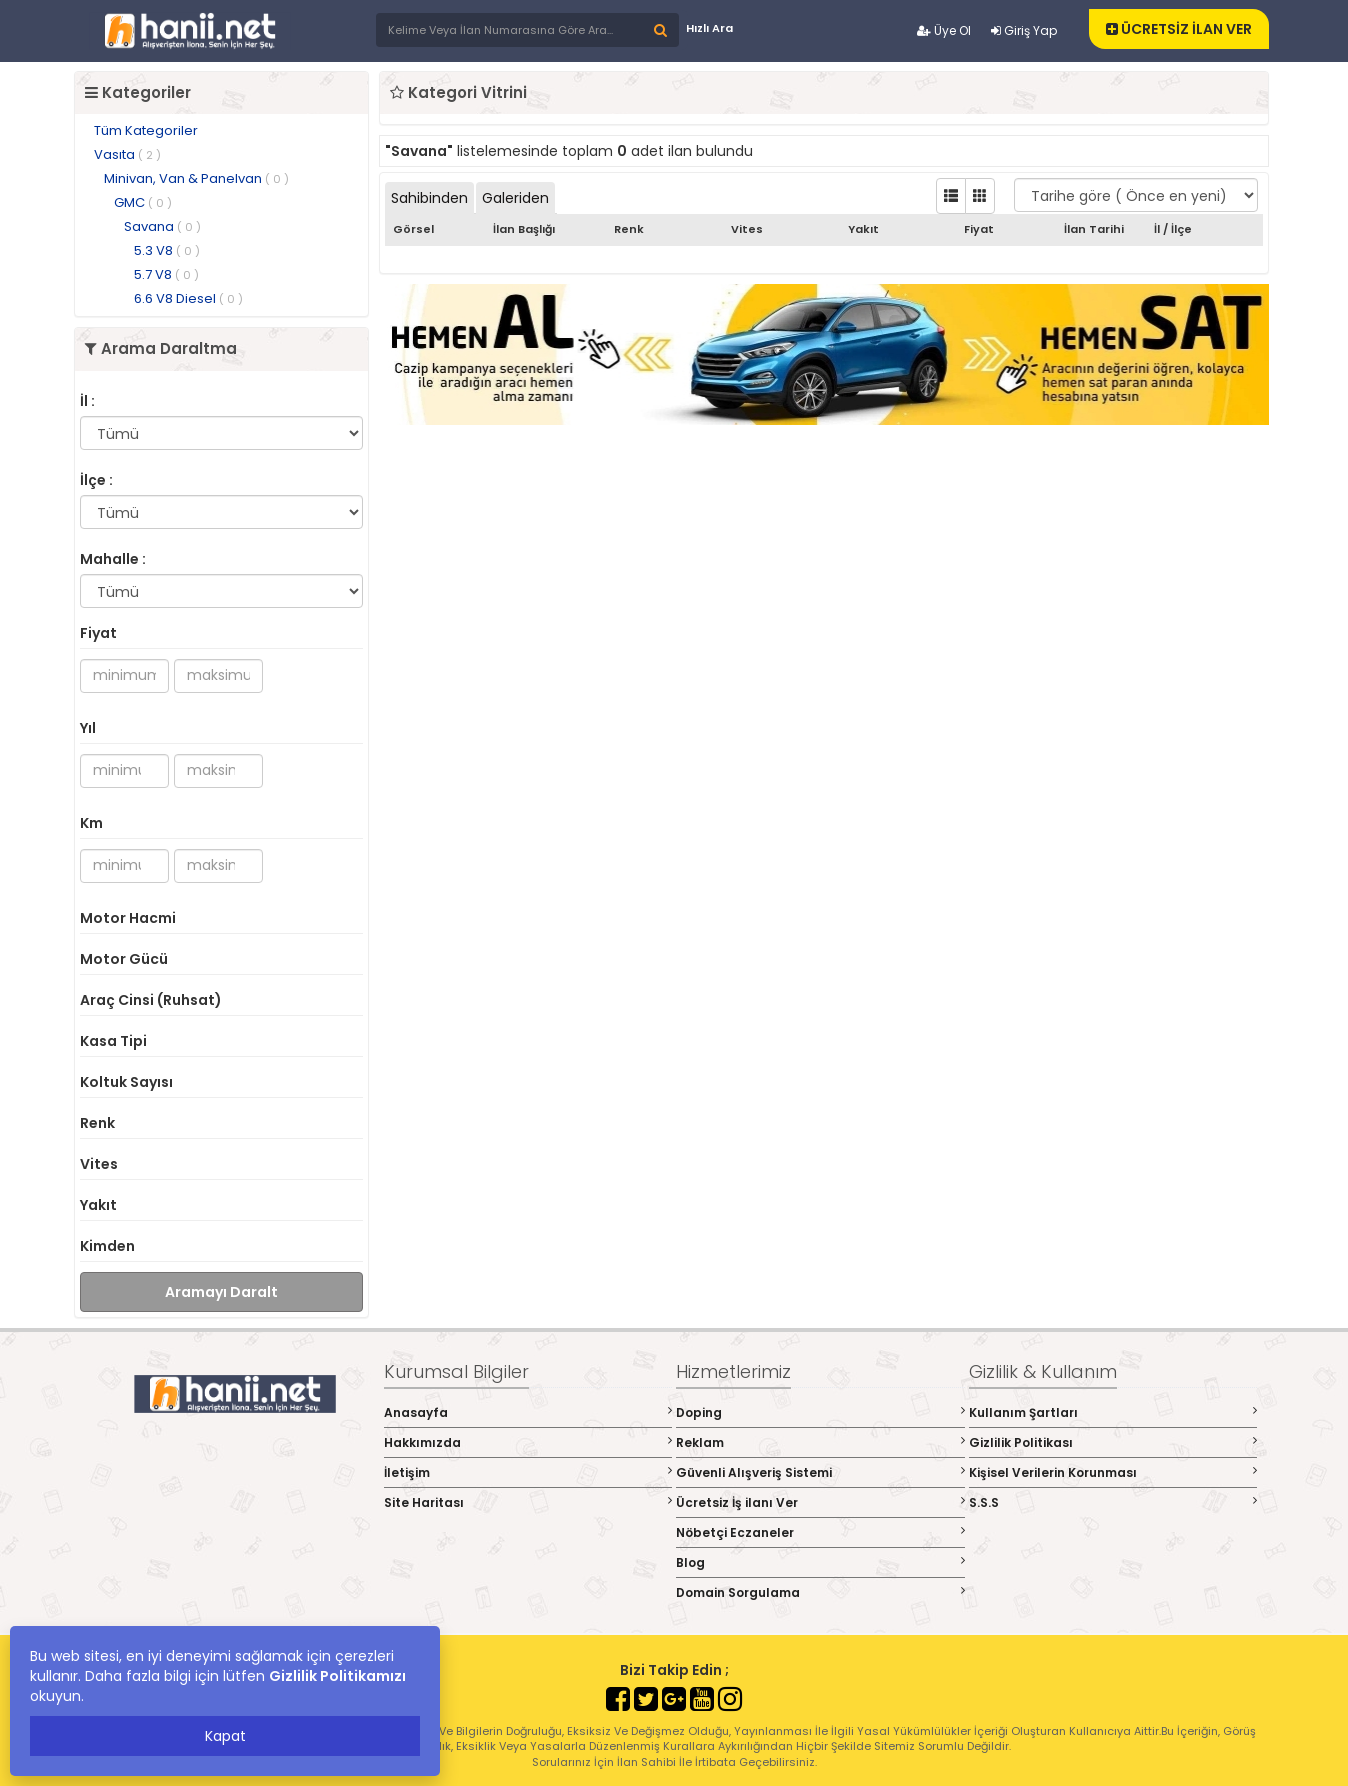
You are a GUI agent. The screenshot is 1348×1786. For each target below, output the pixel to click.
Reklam (820, 1442)
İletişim (528, 1472)
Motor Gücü (124, 959)
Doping (820, 1412)
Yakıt (98, 1205)
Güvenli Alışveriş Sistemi (820, 1472)
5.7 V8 (166, 274)
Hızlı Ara (709, 28)
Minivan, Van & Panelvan (196, 178)
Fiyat (98, 633)
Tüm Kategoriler (146, 130)
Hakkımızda (528, 1442)
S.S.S (1113, 1502)
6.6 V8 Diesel (188, 298)
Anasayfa (528, 1412)
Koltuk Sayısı (126, 1082)
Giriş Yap (1024, 30)
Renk (97, 1123)
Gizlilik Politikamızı (337, 1676)
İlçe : (96, 480)
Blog (820, 1562)
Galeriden (515, 198)
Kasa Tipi (113, 1041)
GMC (143, 202)
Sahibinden (429, 198)
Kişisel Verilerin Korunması (1113, 1472)
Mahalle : (113, 559)
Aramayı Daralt (221, 1292)
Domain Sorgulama (820, 1592)
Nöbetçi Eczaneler (820, 1532)
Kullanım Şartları (1113, 1412)
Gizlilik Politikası (1113, 1442)
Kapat (225, 1736)
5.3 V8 (167, 250)
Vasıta (127, 154)
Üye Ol (944, 30)
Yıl (88, 728)
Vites (99, 1164)
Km (91, 823)
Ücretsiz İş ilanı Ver (820, 1502)
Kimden (107, 1246)
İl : (87, 401)
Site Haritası (528, 1502)
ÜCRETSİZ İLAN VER (1179, 29)
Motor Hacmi (128, 918)
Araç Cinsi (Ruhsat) (151, 1000)
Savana (162, 226)
